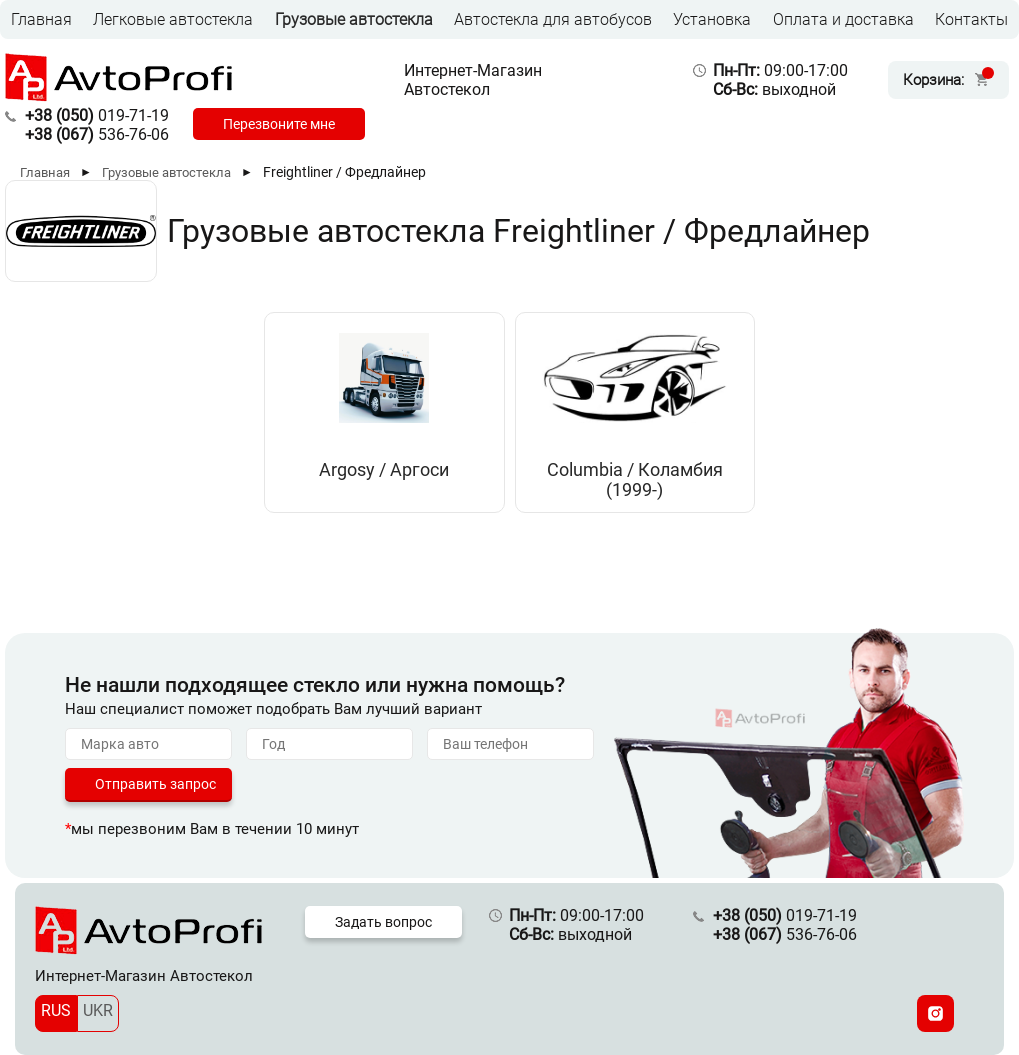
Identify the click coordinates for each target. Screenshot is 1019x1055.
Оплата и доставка (843, 19)
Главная (41, 19)
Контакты (971, 19)
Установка (712, 19)
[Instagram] (935, 1013)
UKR (98, 1010)
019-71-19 (97, 115)
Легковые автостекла (173, 19)
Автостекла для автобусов (553, 19)
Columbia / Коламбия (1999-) (635, 480)
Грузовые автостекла (354, 19)
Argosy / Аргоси (384, 470)
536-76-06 (97, 134)
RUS (56, 1010)
